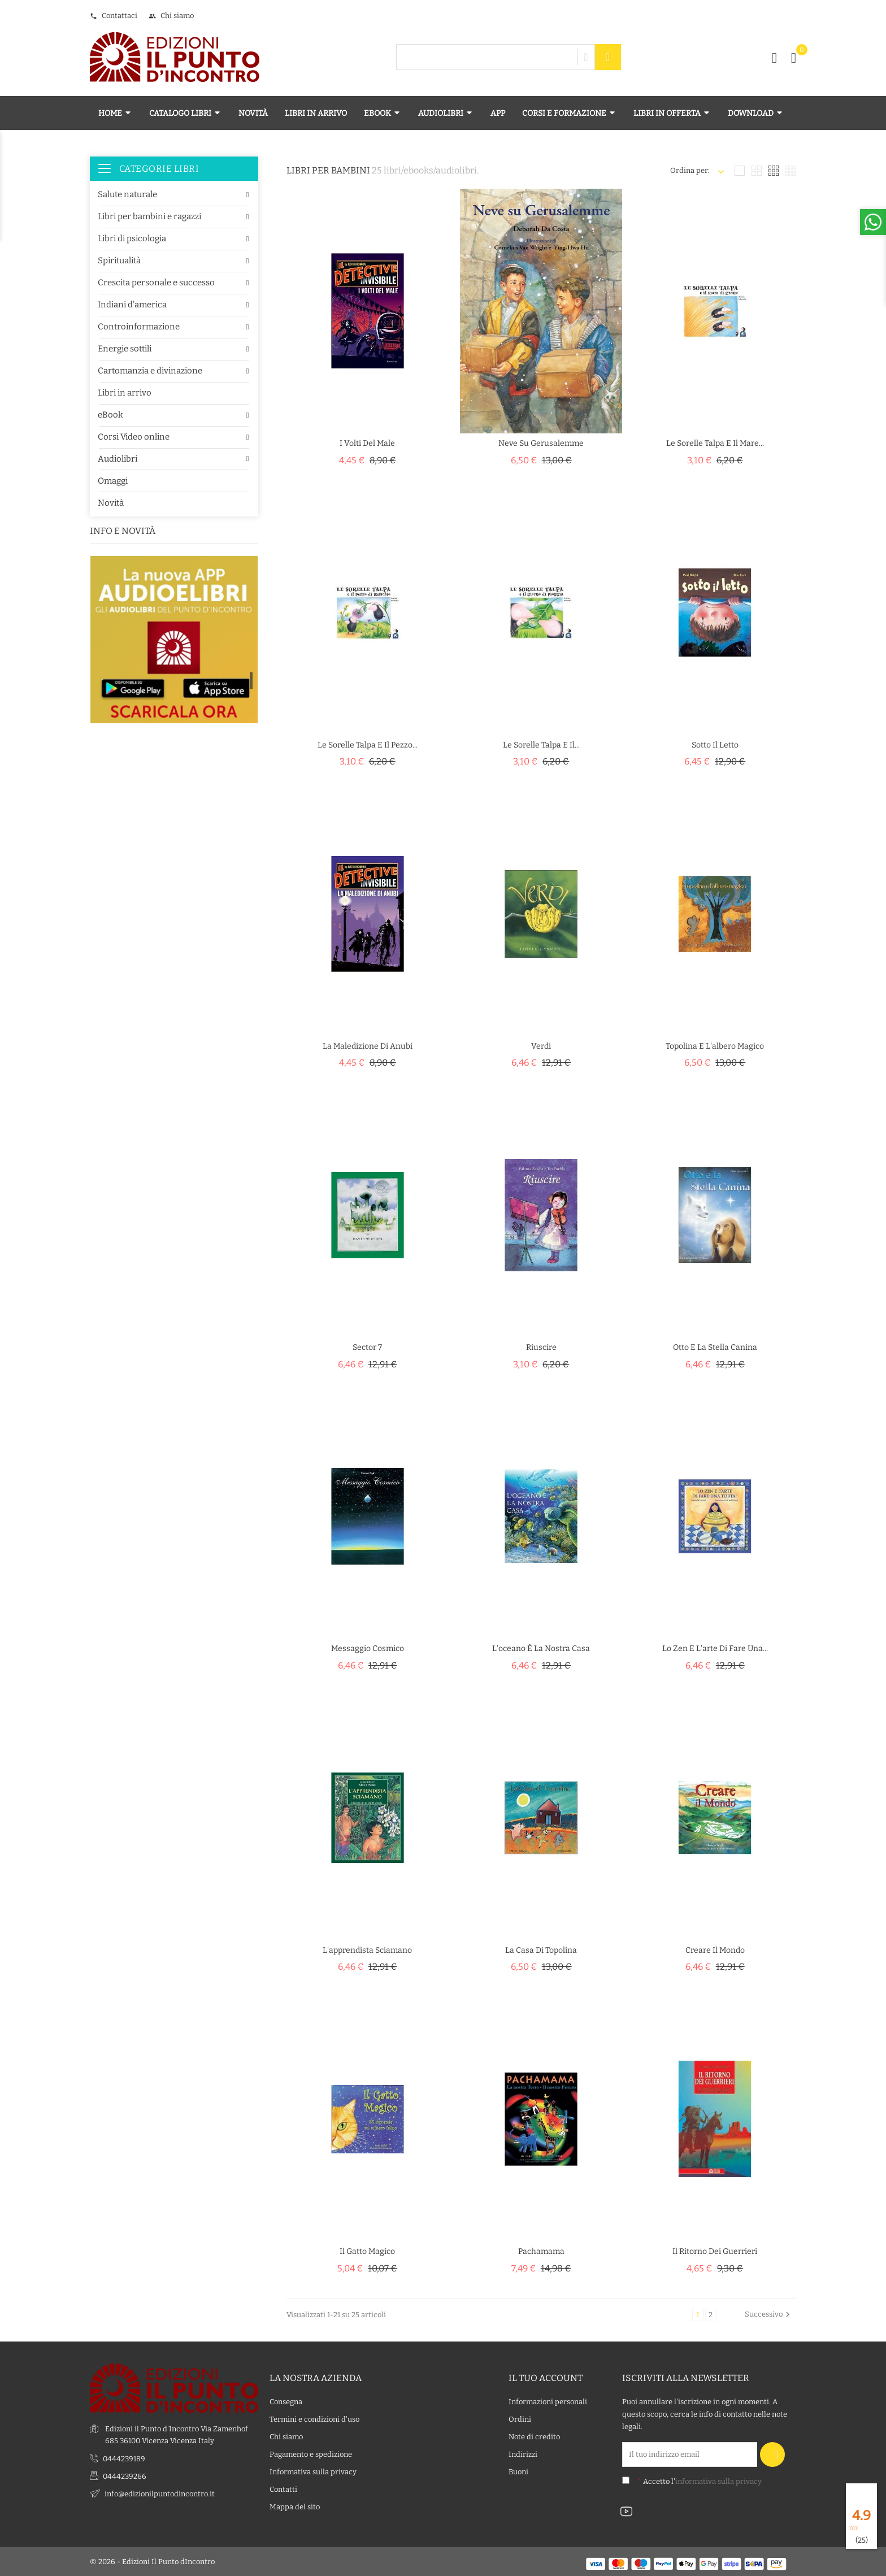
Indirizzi (523, 2454)
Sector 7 (367, 1347)
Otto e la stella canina (715, 1347)
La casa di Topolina (541, 1950)
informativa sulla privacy (718, 2481)
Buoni (518, 2472)
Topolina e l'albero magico (715, 1046)
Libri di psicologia (132, 238)
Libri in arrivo (124, 393)
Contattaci (113, 15)
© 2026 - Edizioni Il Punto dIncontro (152, 2561)
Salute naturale (127, 194)
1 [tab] (251, 680)
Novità (111, 503)
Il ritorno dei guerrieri (714, 2251)
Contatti (283, 2489)
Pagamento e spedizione (311, 2454)
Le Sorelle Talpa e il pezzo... (368, 745)
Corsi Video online (134, 437)
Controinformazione (139, 327)
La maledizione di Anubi (367, 1046)
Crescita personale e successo (156, 282)
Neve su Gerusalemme (541, 443)
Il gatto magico (367, 2251)
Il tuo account (546, 2377)
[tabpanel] (174, 682)
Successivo (769, 2314)
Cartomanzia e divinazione (150, 371)
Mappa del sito (295, 2507)
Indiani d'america (132, 304)
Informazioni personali (548, 2401)
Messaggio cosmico (367, 1648)
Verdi (541, 1046)
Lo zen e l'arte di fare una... (715, 1648)
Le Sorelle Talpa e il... (541, 745)
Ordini (520, 2419)
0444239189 (124, 2458)
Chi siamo (171, 15)
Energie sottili (124, 349)
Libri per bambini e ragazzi (149, 216)
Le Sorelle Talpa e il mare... (715, 443)
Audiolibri (117, 459)
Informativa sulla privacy (313, 2472)
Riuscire (541, 1347)
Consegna (286, 2401)
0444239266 (124, 2475)
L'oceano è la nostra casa (541, 1648)
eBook (110, 415)
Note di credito (534, 2436)
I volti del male (367, 443)
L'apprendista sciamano (367, 1950)
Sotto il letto (715, 745)
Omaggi (113, 481)
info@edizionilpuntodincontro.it (160, 2493)
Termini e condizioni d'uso (314, 2419)
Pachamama (541, 2251)
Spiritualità (119, 260)
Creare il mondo (715, 1950)
